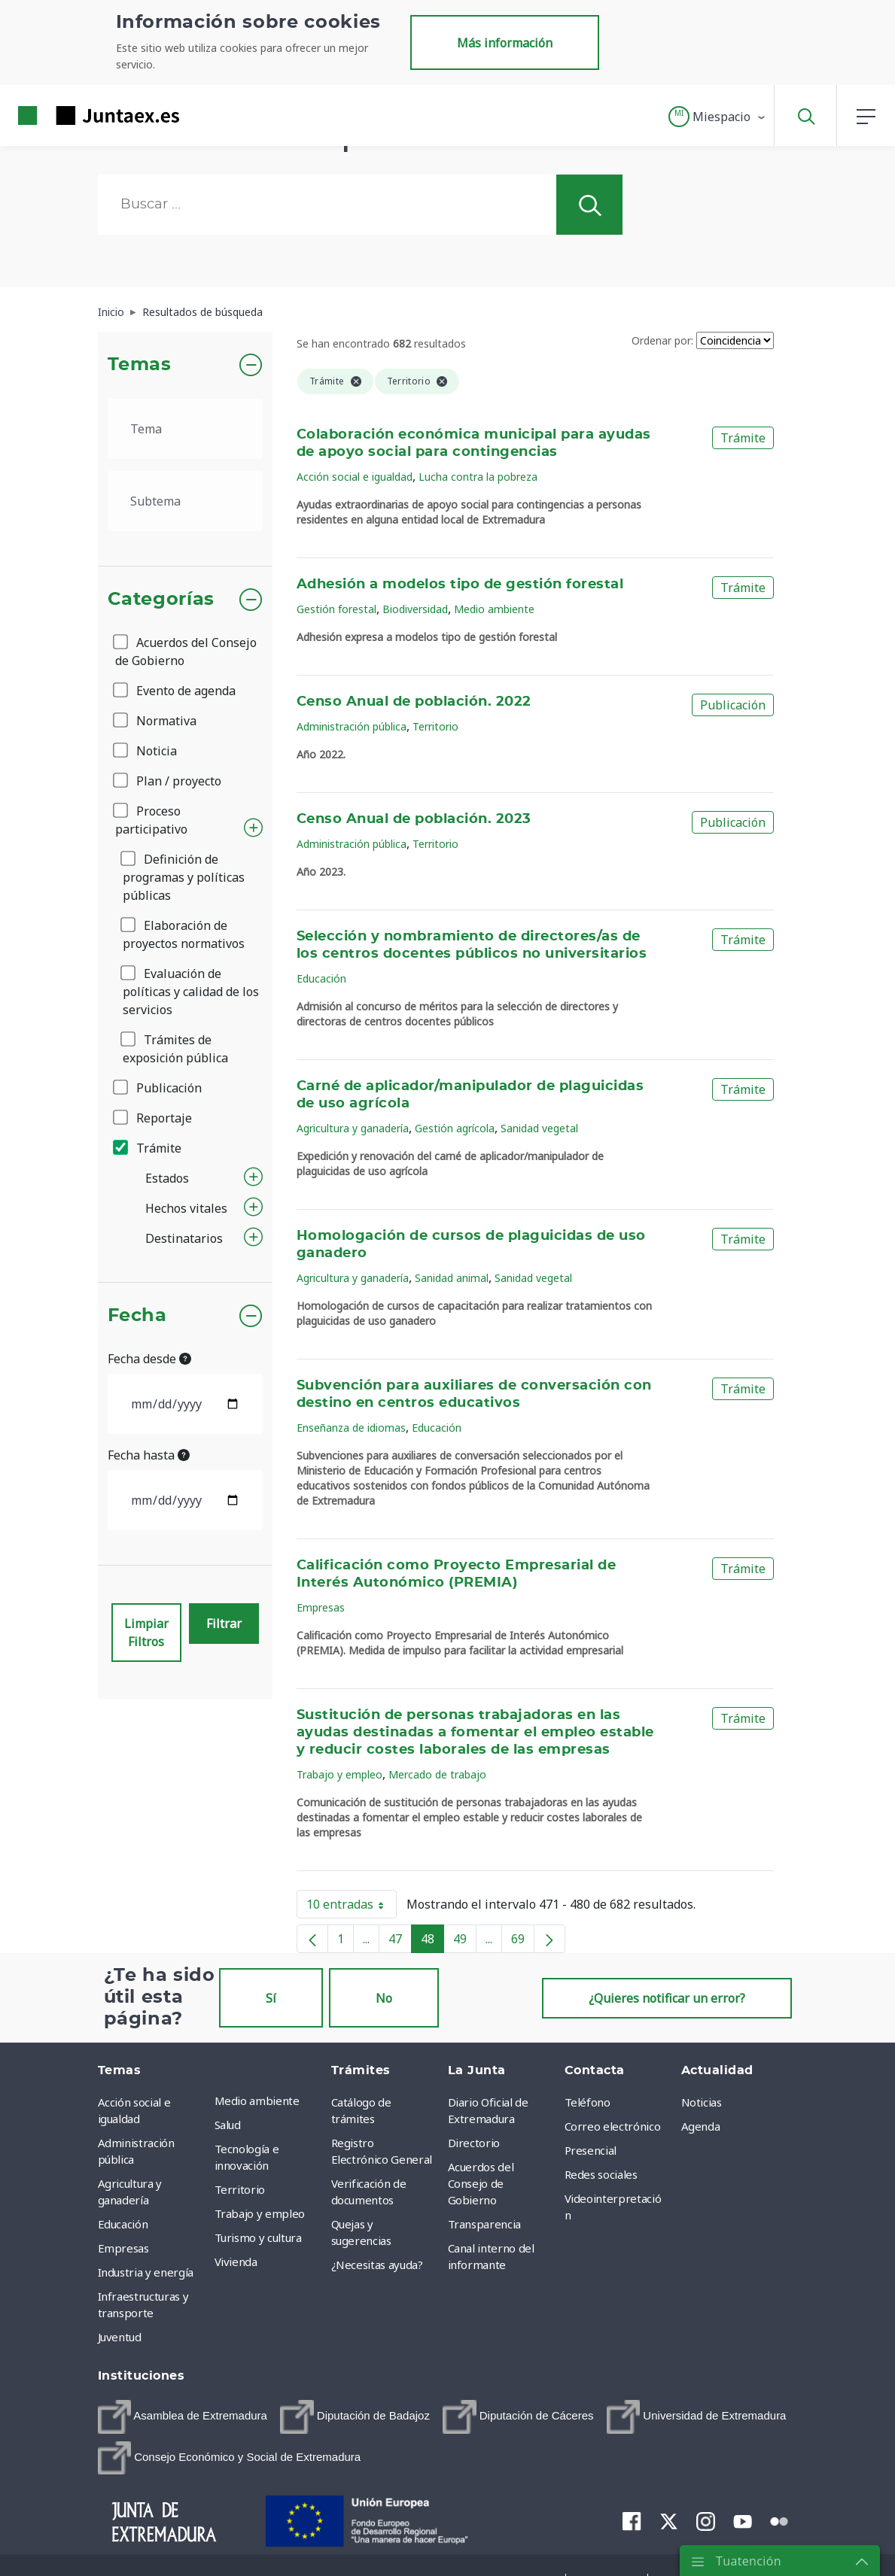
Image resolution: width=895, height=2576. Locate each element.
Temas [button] (140, 365)
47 (400, 1941)
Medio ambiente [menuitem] (257, 2100)
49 (464, 1941)
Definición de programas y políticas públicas (184, 877)
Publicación (158, 1088)
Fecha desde (149, 1359)
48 (432, 1941)
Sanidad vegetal (539, 1128)
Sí (271, 1998)
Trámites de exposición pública (175, 1048)
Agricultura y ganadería (353, 1128)
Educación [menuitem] (123, 2223)
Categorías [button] (161, 600)
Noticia (146, 751)
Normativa (155, 720)
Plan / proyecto (168, 781)
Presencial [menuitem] (591, 2150)
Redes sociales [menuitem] (601, 2174)
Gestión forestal (336, 609)
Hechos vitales (186, 1208)
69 (522, 1941)
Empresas (321, 1607)
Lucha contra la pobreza (478, 476)
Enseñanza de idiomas (351, 1427)
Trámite (148, 1148)
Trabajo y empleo (339, 1774)
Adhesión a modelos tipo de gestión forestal (460, 584)
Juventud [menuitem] (120, 2336)
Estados (167, 1178)
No (384, 1998)
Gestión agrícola (455, 1128)
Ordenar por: (662, 340)
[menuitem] (182, 2417)
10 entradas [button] (351, 1907)
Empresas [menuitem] (123, 2248)
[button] (718, 116)
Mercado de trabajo (437, 1774)
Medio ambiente (494, 609)
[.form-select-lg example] (185, 429)
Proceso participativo (151, 820)
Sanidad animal (452, 1278)
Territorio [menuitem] (240, 2189)
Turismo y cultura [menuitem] (258, 2237)
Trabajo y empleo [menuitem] (260, 2213)
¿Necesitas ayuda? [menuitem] (377, 2264)
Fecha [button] (137, 1316)
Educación (321, 978)
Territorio (435, 726)
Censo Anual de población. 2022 (414, 702)
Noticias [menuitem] (701, 2102)
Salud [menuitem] (228, 2124)
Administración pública (351, 726)
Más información (505, 43)
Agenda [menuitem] (700, 2126)
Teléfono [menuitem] (587, 2102)
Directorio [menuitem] (474, 2142)
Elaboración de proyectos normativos (184, 934)
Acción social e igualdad (354, 476)
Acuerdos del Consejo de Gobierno (186, 651)
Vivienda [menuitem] (236, 2261)
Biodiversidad (415, 609)
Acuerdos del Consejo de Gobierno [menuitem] (481, 2183)
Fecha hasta (149, 1455)
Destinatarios (184, 1238)
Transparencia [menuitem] (484, 2223)
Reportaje (153, 1118)
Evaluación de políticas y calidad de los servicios (191, 991)
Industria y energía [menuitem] (145, 2272)
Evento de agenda (175, 690)
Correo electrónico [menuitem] (613, 2126)
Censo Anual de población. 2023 (414, 819)
